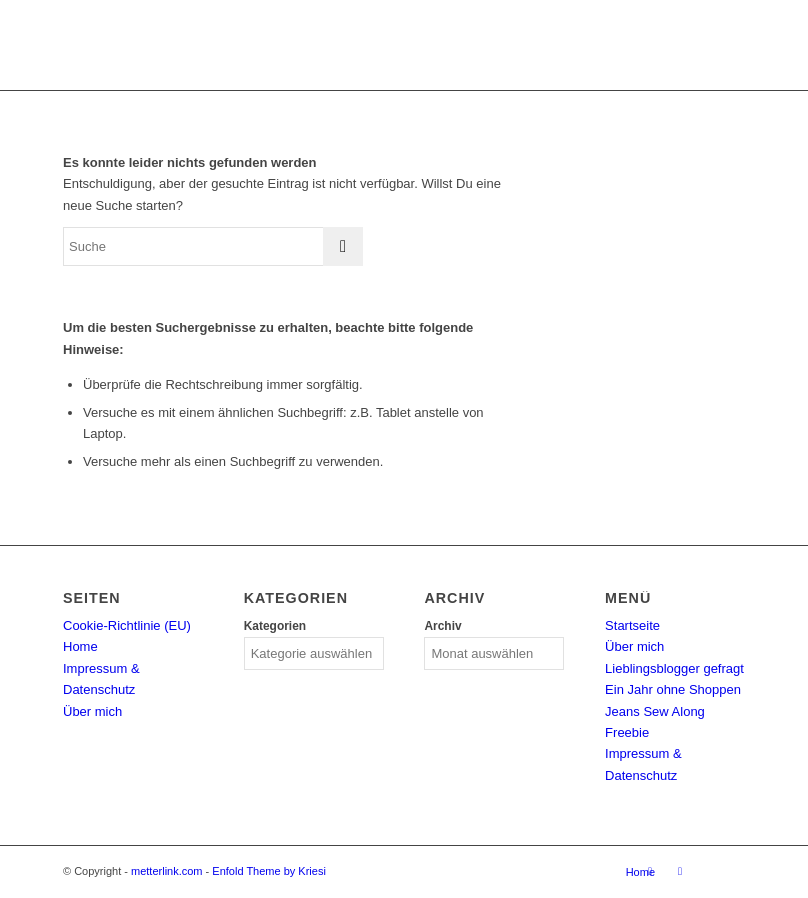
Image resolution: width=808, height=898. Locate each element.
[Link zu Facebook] (680, 871)
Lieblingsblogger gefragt (674, 668)
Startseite (632, 625)
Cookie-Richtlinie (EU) (127, 625)
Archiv (442, 626)
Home (80, 646)
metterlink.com (167, 871)
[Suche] (213, 246)
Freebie (627, 732)
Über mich (92, 711)
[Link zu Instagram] (650, 871)
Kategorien (275, 626)
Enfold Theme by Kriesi (269, 871)
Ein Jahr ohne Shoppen (673, 689)
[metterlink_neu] (403, 45)
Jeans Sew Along (655, 711)
